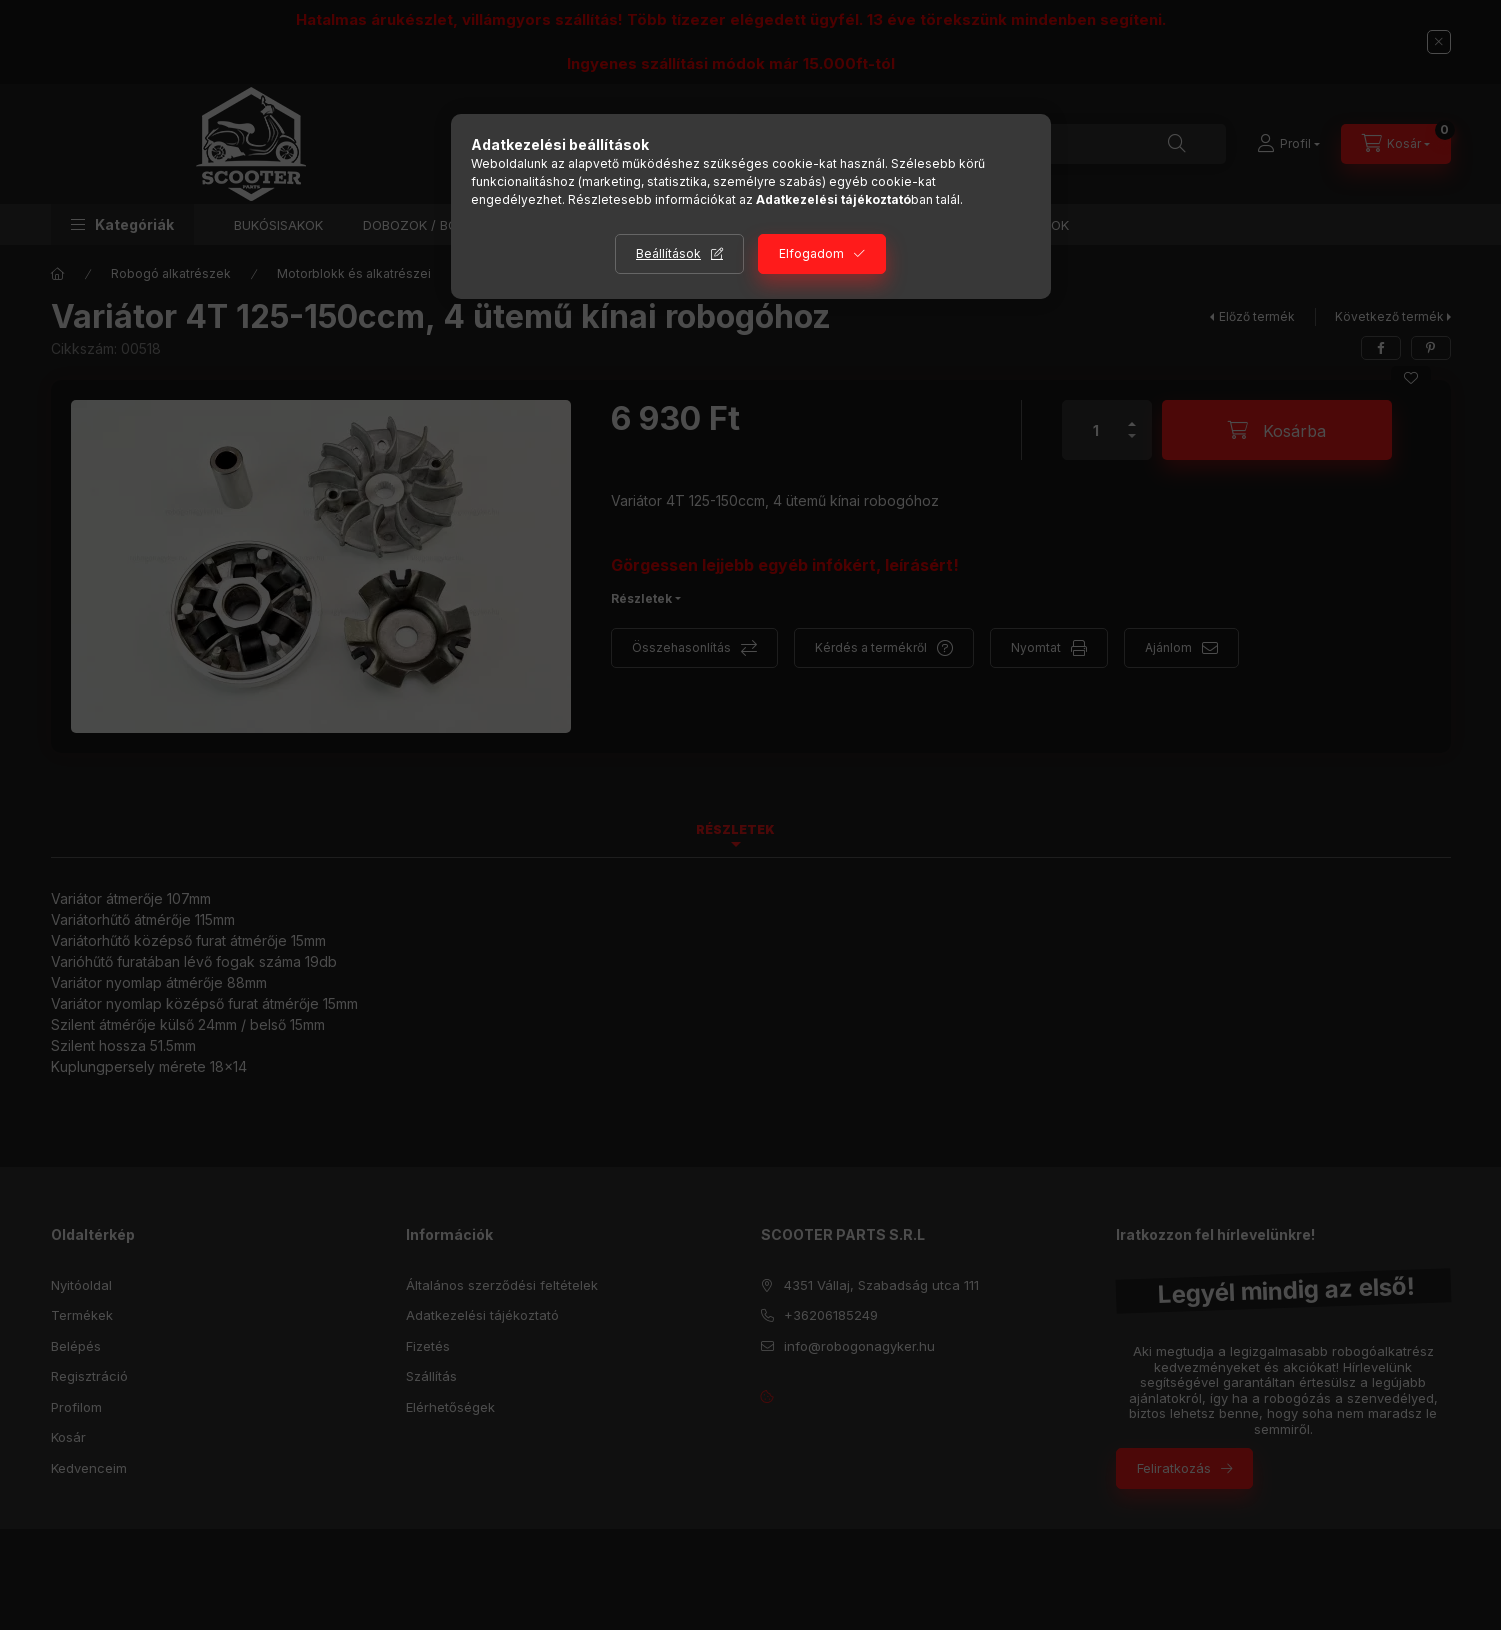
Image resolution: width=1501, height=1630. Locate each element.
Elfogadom (811, 253)
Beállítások (668, 253)
